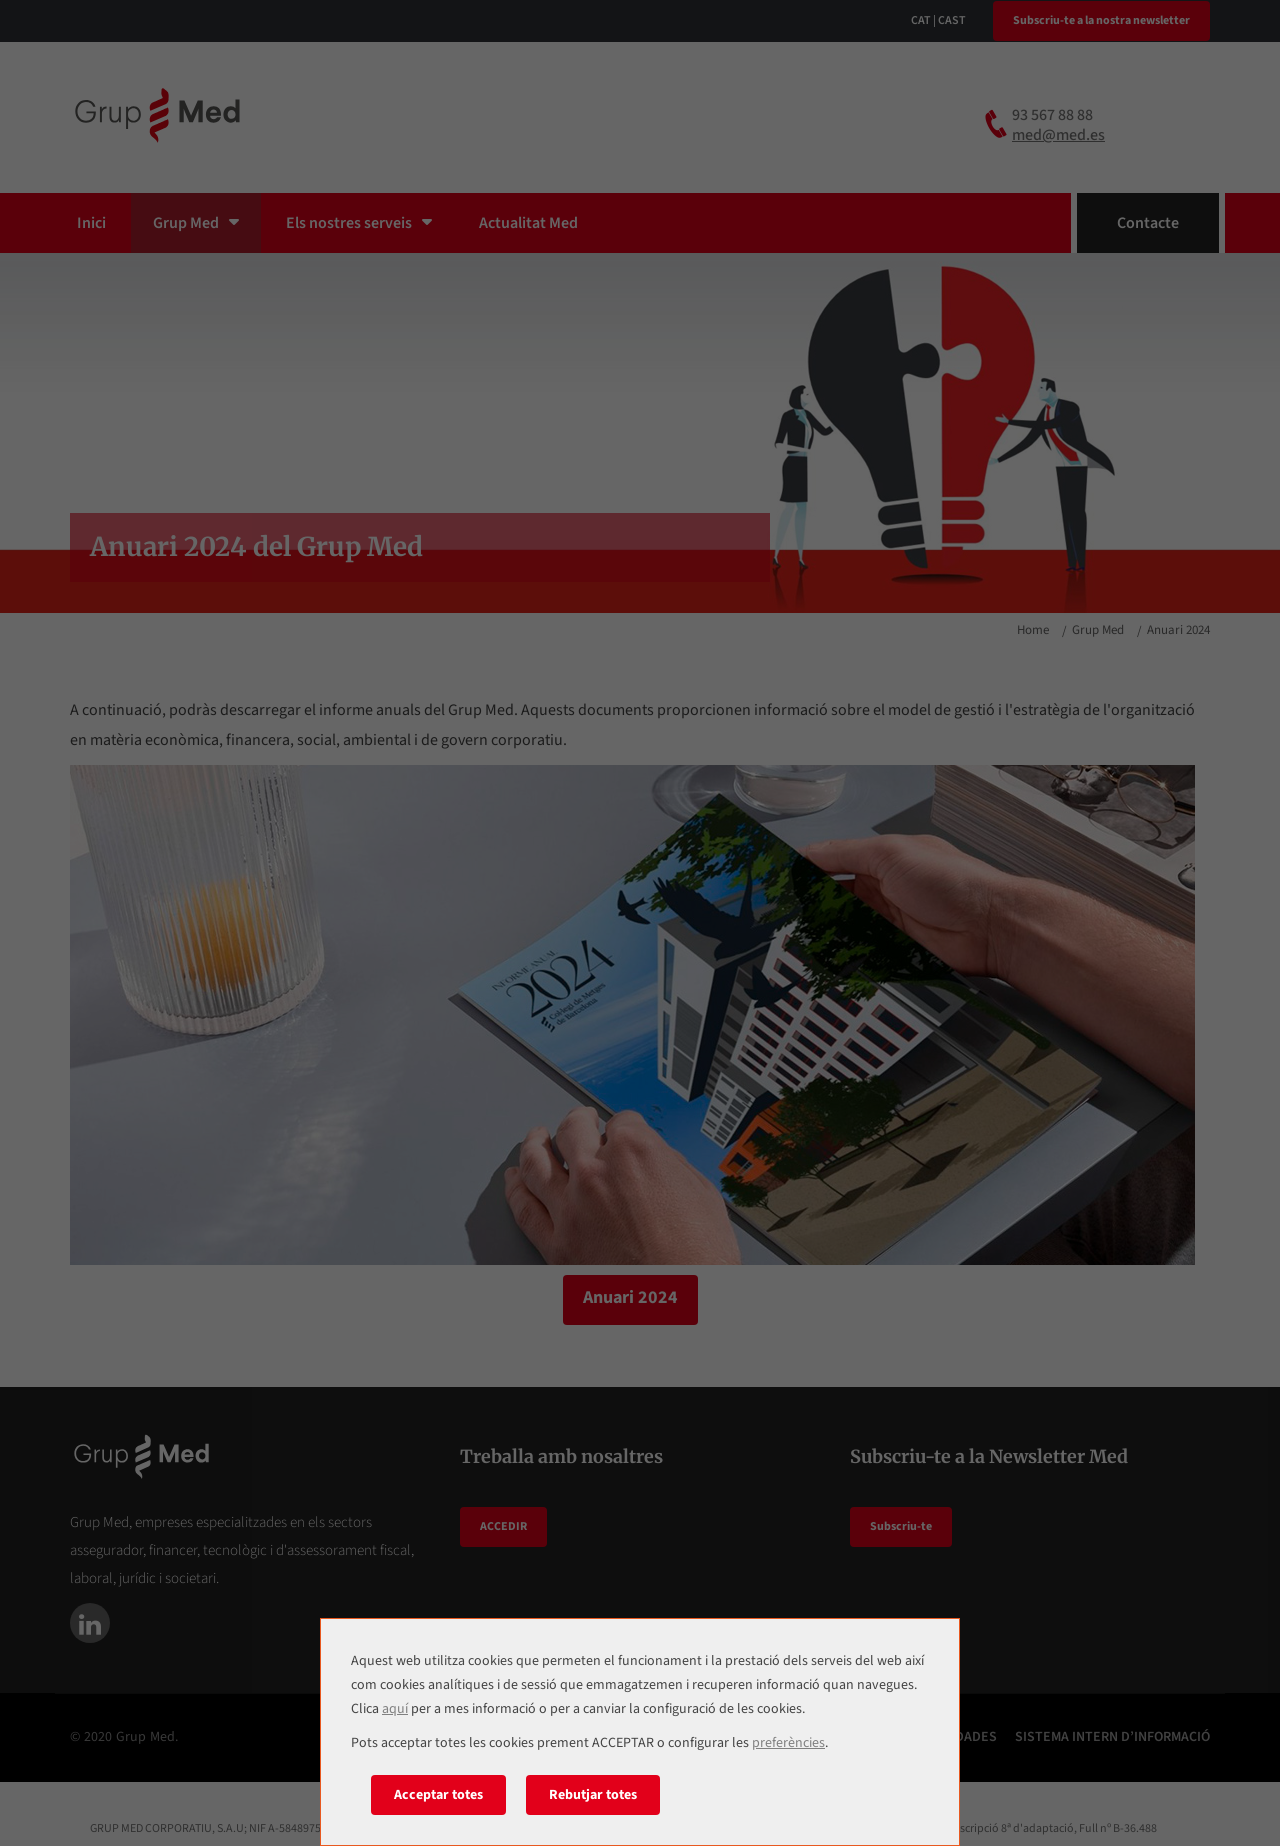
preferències (788, 1743)
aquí (395, 1709)
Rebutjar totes (593, 1795)
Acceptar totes (438, 1795)
